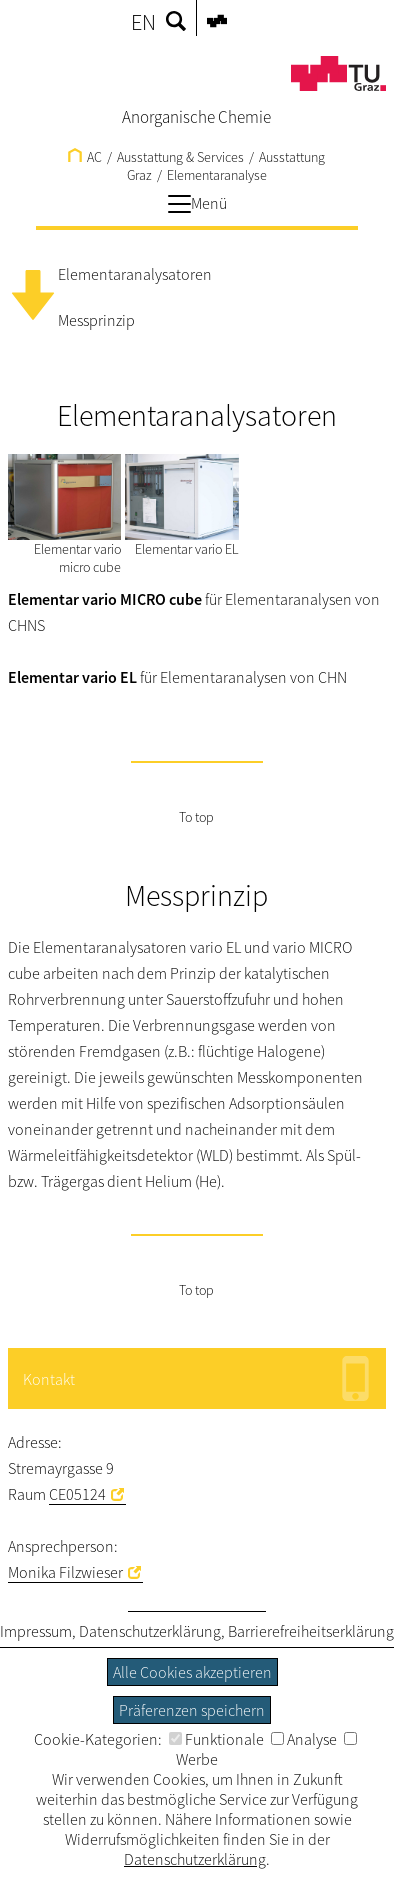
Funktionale (216, 1739)
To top (196, 817)
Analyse (304, 1739)
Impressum (36, 1631)
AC (85, 157)
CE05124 (77, 1494)
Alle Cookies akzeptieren (192, 1672)
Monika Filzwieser (65, 1572)
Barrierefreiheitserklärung (311, 1631)
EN (143, 22)
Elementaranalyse (217, 175)
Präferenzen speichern (192, 1710)
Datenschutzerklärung (150, 1631)
